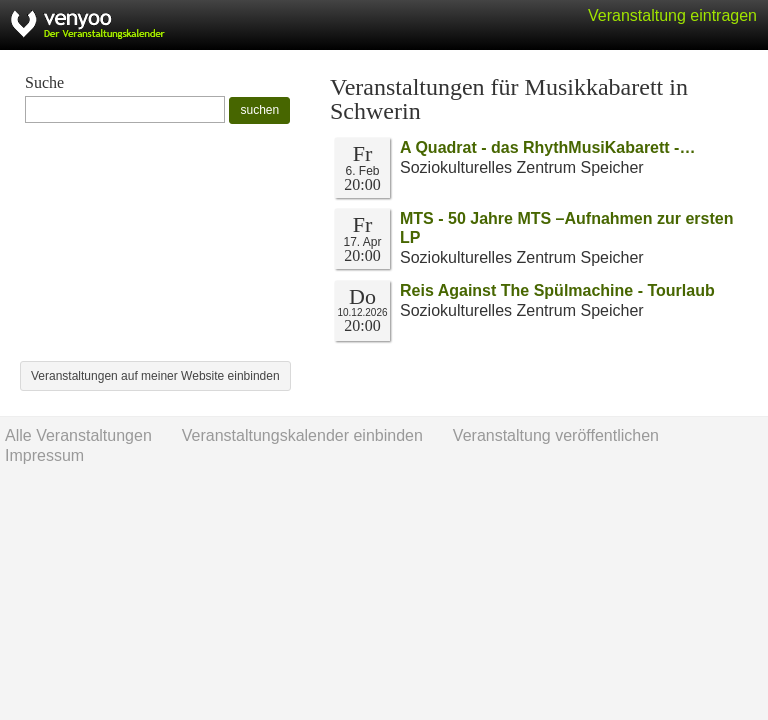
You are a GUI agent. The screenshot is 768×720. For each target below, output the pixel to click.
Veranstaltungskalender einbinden (302, 435)
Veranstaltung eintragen (672, 15)
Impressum (44, 455)
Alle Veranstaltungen (78, 435)
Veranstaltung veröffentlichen (556, 435)
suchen (259, 110)
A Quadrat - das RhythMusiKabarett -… (547, 147)
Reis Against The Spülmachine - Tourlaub (557, 290)
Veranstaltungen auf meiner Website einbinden (155, 376)
